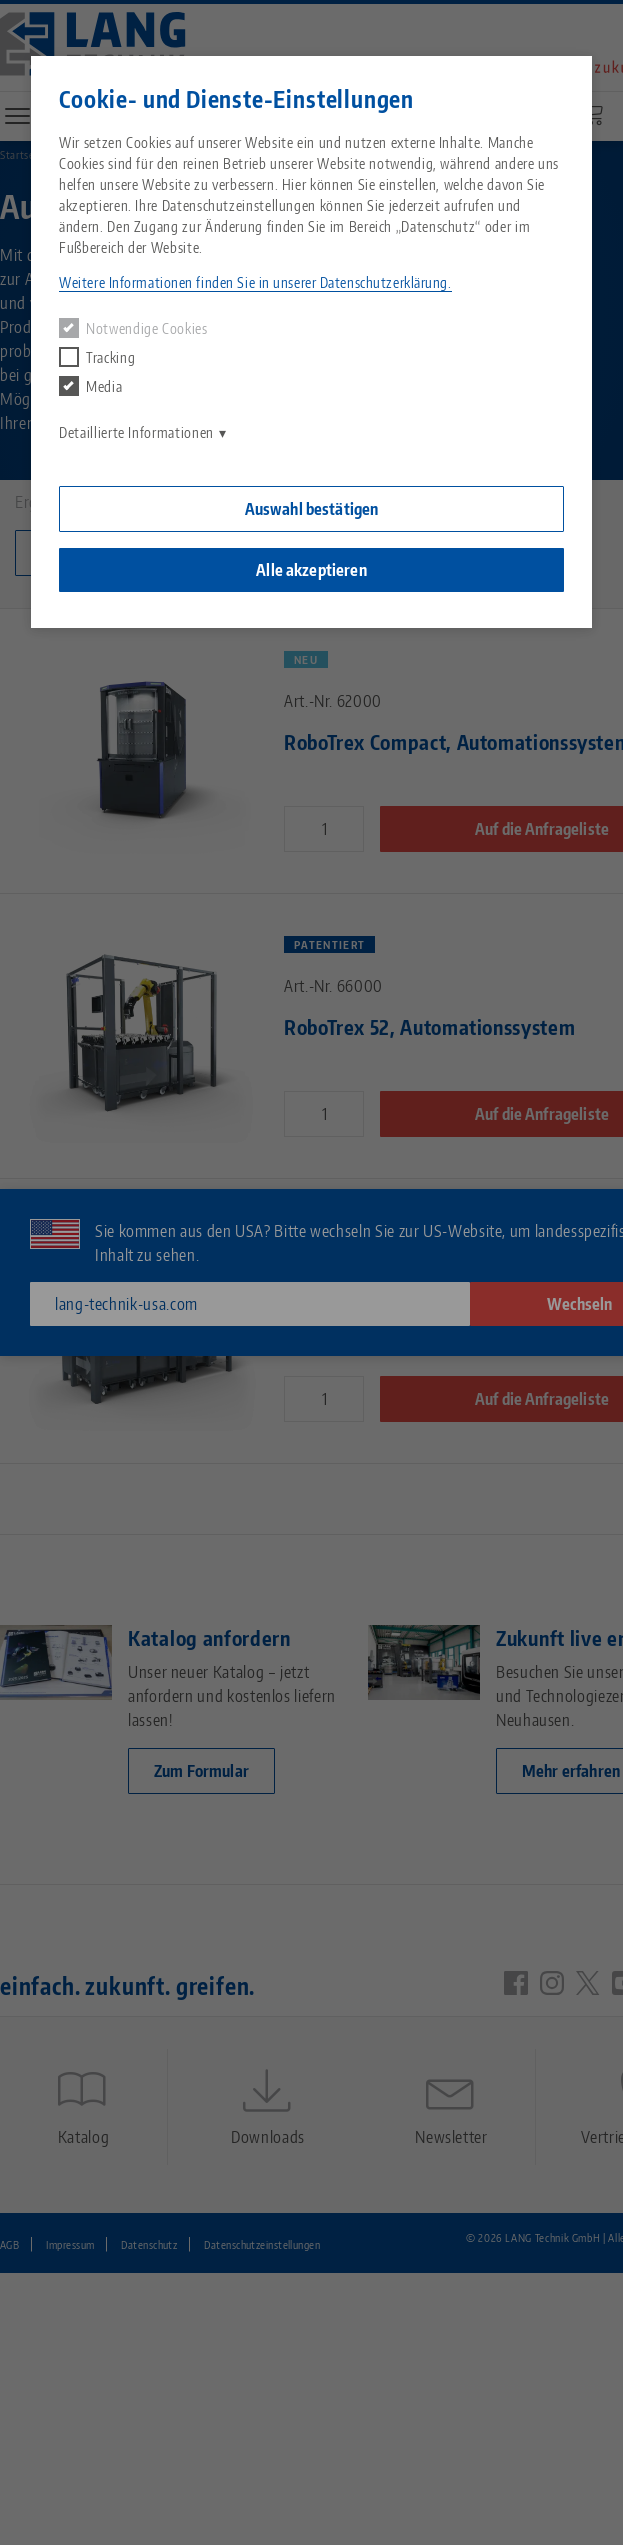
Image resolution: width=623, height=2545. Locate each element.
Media (90, 386)
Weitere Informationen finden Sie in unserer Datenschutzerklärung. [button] (255, 282)
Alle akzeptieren (311, 570)
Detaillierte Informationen (136, 432)
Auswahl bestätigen (312, 509)
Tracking (97, 357)
